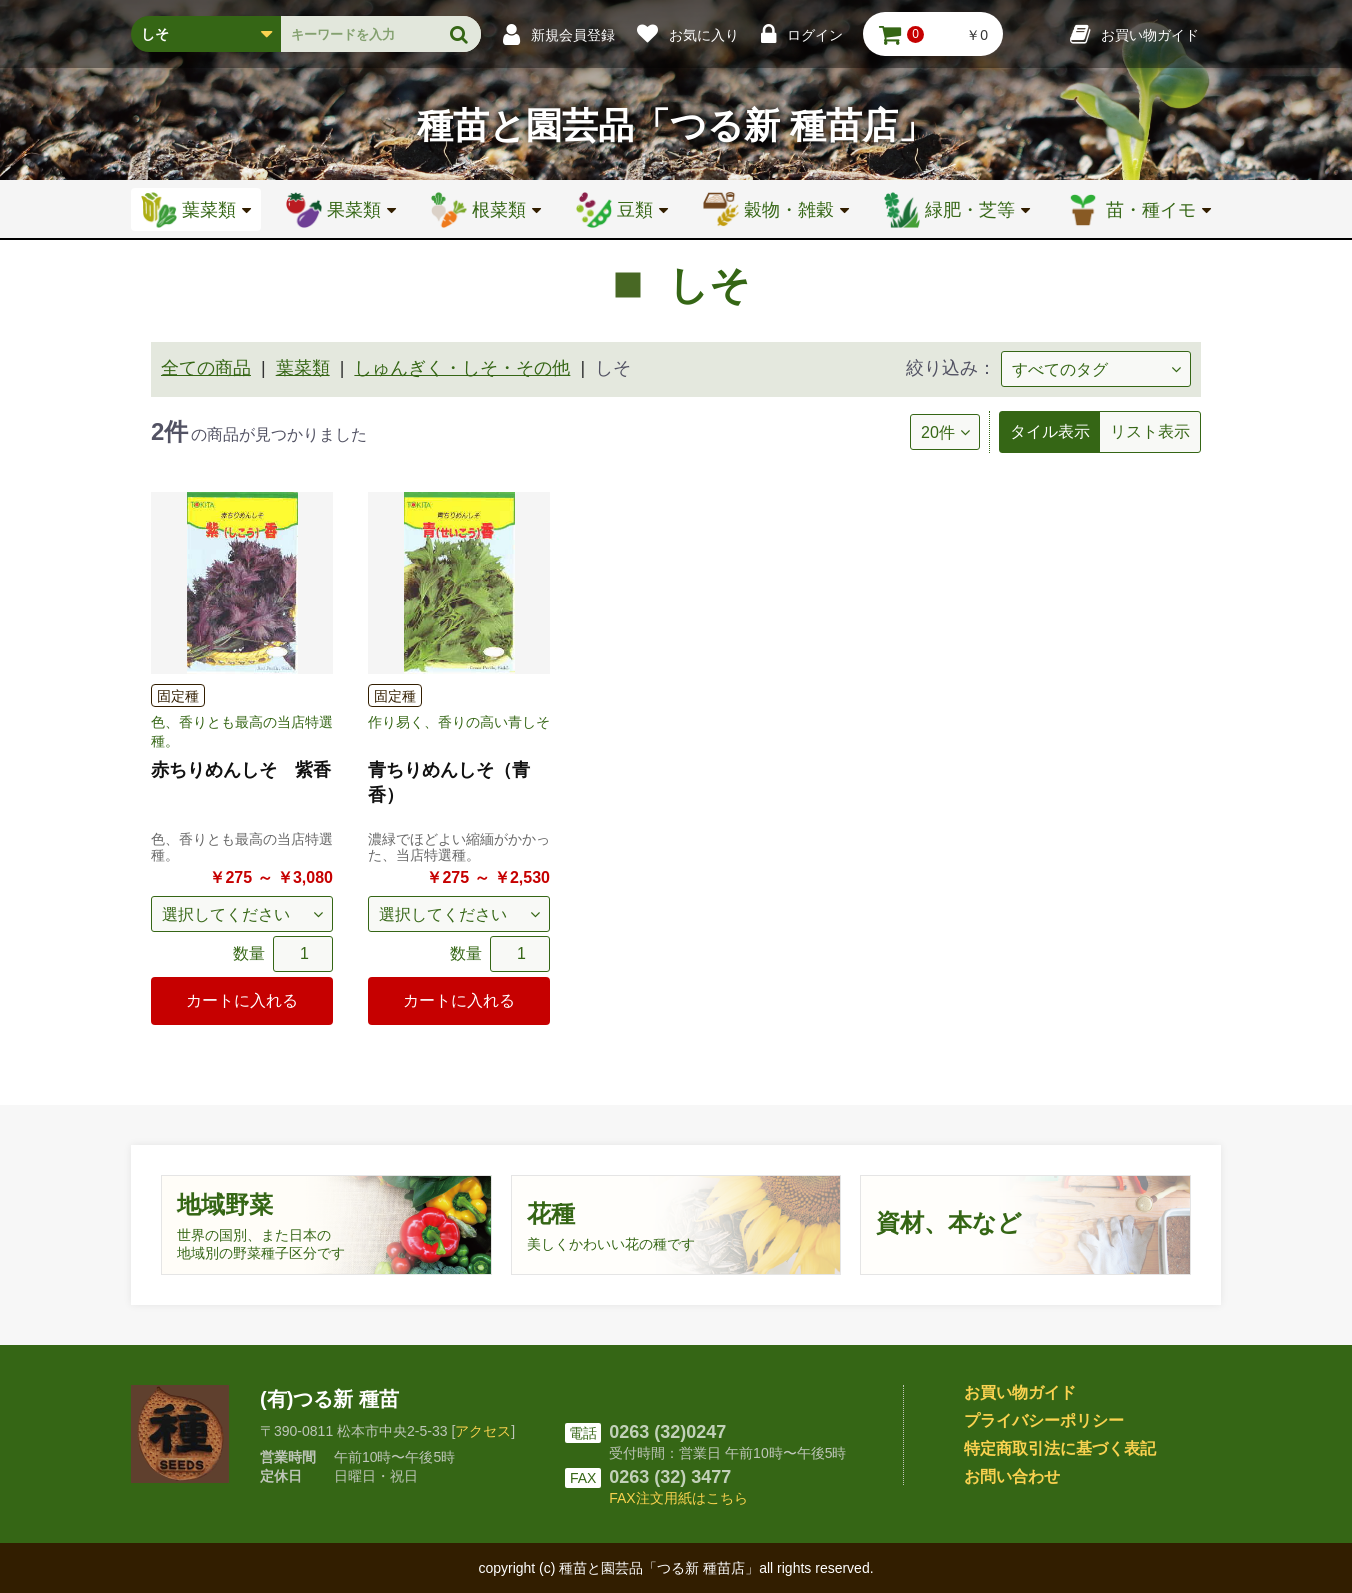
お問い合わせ (1012, 1476)
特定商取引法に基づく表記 (1060, 1448)
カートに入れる (242, 1000)
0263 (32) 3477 (670, 1477)
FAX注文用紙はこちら (678, 1498)
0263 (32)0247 (667, 1432)
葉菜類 (303, 368)
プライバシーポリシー (1044, 1420)
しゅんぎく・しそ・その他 (462, 368)
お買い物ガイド (1020, 1392)
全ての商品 (206, 368)
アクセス (483, 1431)
